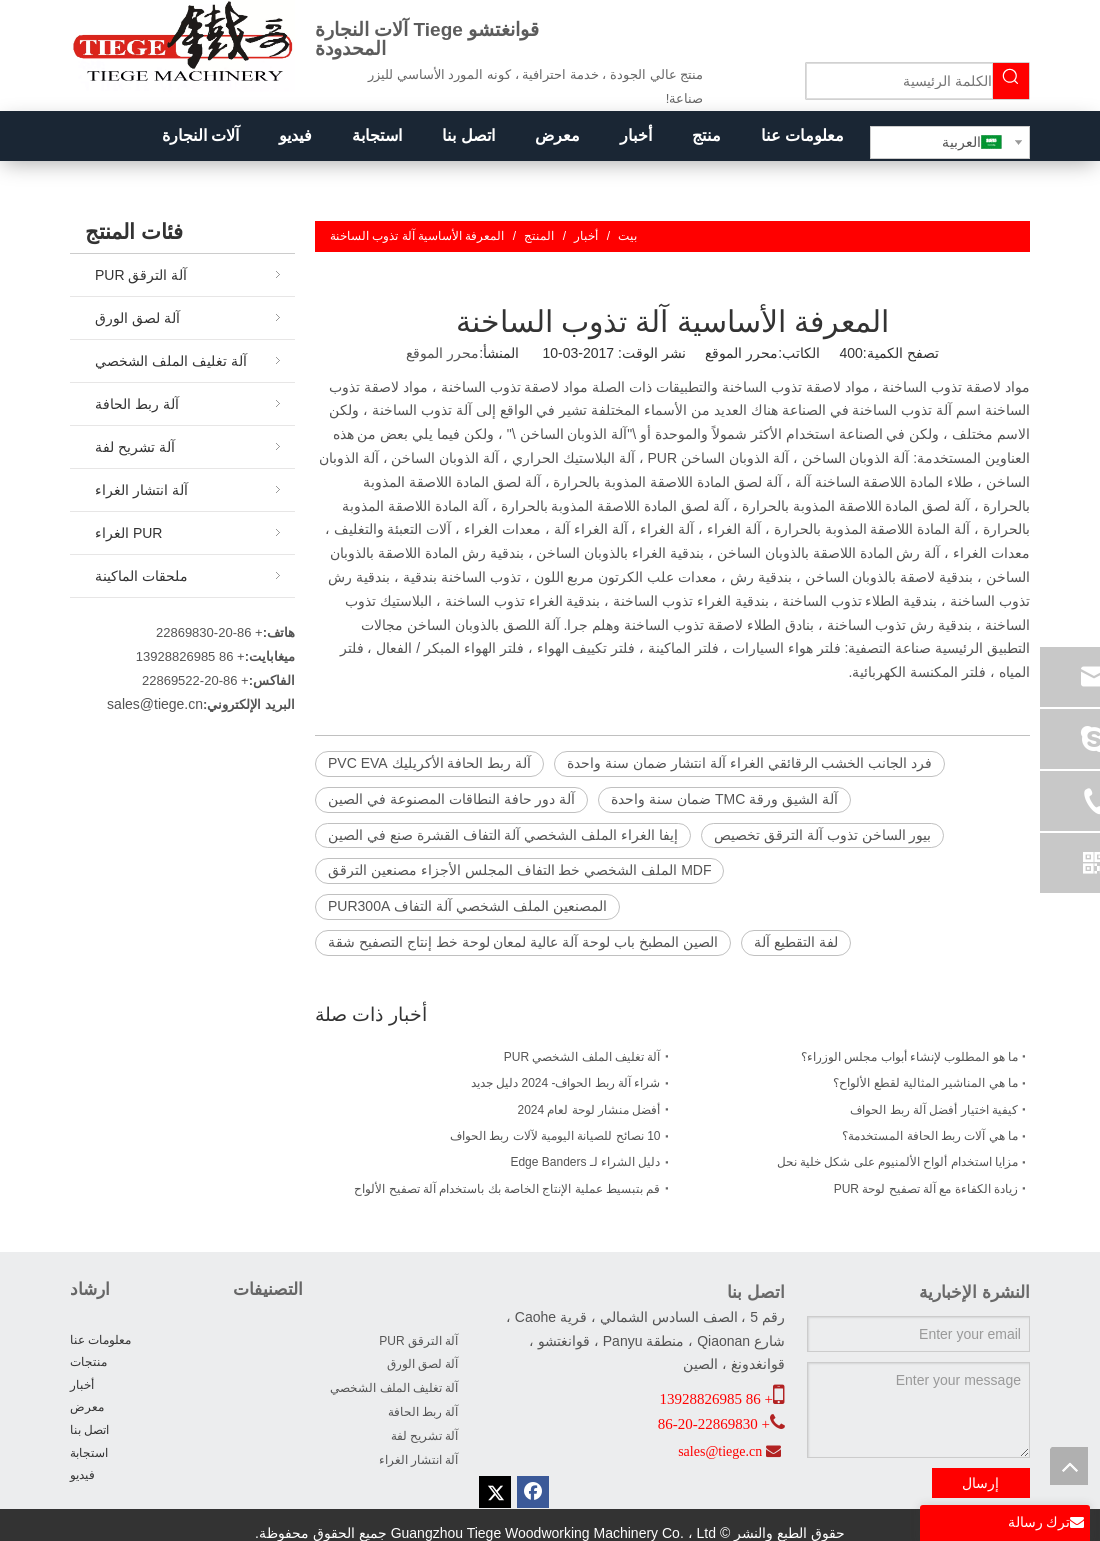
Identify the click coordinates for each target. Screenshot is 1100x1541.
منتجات (88, 1362)
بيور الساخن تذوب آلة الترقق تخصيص (822, 835)
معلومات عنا (100, 1340)
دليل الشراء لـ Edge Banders (585, 1162)
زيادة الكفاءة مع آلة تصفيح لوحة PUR (926, 1189)
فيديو (82, 1475)
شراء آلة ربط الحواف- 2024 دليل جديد (566, 1083)
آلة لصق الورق (137, 318)
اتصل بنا (89, 1430)
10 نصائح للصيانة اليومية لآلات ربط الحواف (555, 1136)
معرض (87, 1407)
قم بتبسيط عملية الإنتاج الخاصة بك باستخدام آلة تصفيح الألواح (507, 1189)
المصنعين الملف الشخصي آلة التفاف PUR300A (467, 906)
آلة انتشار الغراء (141, 490)
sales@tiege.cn (155, 704)
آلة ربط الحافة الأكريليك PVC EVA (429, 763)
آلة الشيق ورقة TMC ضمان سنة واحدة (724, 799)
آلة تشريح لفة (135, 447)
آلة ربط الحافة (137, 404)
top (1069, 1466)
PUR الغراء (128, 533)
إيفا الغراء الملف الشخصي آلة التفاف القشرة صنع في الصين (503, 835)
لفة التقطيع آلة (796, 942)
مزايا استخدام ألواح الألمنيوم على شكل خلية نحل (897, 1162)
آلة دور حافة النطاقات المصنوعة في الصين (451, 799)
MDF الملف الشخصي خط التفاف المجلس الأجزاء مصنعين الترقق (519, 870)
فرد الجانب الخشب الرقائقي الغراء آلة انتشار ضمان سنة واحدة (749, 763)
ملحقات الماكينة (141, 576)
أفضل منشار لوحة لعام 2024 (588, 1110)
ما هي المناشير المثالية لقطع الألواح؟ (925, 1083)
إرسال (980, 1483)
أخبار (82, 1385)
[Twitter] (495, 1492)
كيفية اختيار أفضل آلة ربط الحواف (934, 1110)
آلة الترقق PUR (141, 275)
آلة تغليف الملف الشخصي (171, 361)
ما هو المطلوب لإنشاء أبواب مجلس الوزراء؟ (909, 1057)
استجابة (89, 1453)
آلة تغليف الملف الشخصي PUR (582, 1057)
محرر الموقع (442, 353)
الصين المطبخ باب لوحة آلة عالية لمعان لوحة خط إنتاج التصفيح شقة (523, 942)
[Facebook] (533, 1492)
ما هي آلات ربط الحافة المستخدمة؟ (930, 1136)
